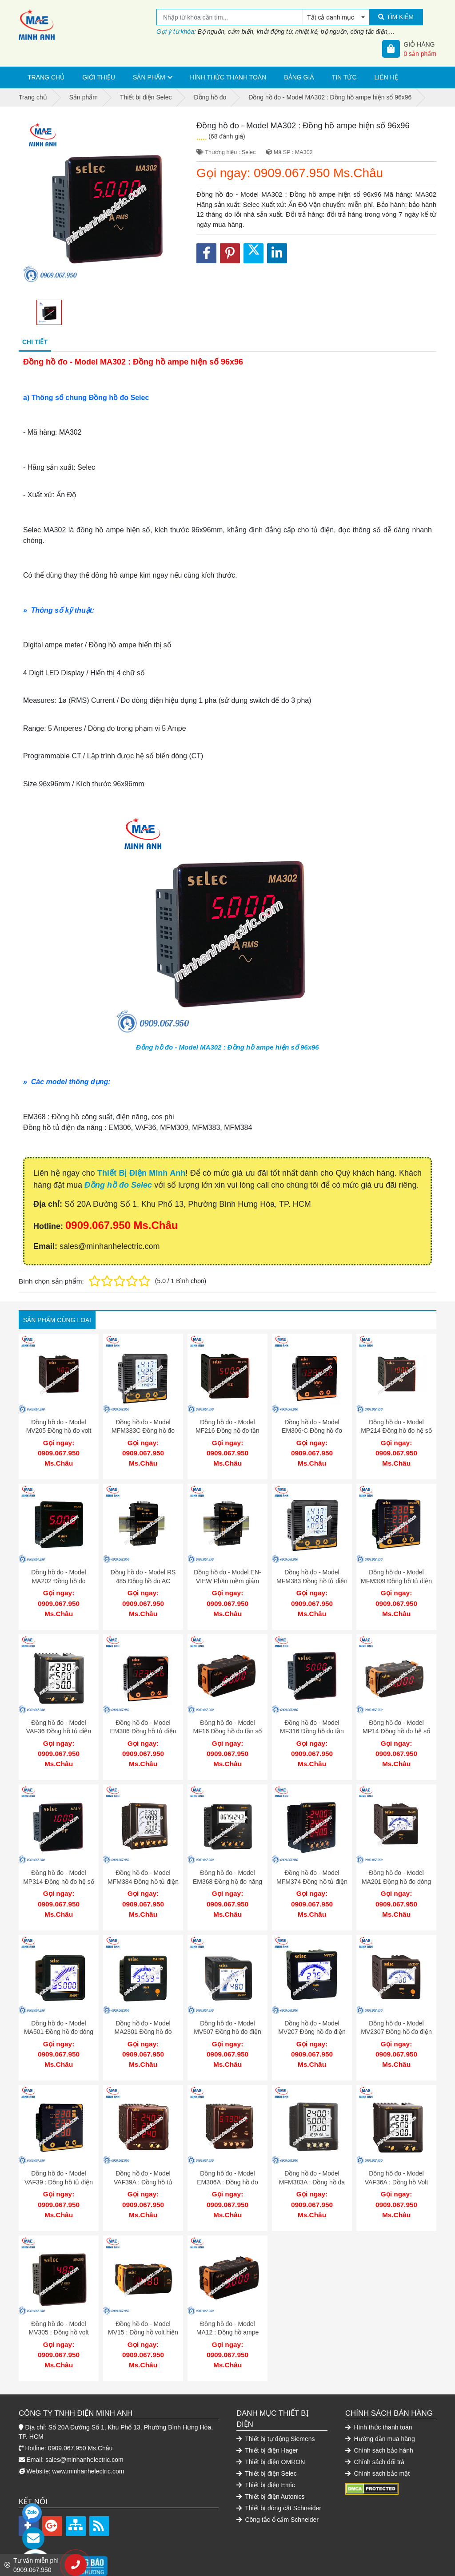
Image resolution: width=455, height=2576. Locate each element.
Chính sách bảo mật (377, 2442)
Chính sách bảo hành (379, 2419)
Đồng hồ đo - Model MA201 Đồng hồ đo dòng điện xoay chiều (396, 1868)
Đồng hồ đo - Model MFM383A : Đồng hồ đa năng (312, 2160)
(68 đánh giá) (226, 136)
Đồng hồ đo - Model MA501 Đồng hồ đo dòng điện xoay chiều (58, 2014)
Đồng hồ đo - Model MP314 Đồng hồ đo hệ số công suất (58, 1868)
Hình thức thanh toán (228, 77)
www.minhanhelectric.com (88, 2440)
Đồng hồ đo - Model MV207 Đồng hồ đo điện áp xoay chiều (312, 2014)
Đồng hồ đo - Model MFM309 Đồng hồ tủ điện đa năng (396, 1576)
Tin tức (344, 77)
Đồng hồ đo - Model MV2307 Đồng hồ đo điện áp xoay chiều (396, 2014)
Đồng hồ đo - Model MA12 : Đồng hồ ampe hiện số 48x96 (227, 2306)
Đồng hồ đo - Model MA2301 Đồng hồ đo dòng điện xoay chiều (143, 2014)
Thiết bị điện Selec (266, 2442)
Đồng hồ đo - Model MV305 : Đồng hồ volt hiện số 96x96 (58, 2306)
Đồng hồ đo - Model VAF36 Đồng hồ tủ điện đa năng (58, 1722)
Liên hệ (386, 77)
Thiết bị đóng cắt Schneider (278, 2477)
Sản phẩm (149, 77)
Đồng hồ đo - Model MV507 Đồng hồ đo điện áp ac (227, 2014)
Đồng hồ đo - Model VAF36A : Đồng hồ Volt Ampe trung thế (396, 2160)
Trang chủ (46, 77)
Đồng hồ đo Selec (118, 1185)
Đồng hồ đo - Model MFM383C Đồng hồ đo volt (143, 1431)
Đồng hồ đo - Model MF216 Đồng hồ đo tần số (227, 1431)
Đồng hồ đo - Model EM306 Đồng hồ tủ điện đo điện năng (143, 1722)
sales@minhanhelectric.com (84, 2428)
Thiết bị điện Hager (267, 2419)
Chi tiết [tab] (35, 341)
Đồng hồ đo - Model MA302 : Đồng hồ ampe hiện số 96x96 (227, 1047)
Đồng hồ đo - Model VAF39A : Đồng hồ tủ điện (143, 2160)
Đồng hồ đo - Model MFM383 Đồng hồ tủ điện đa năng (311, 1576)
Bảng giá (299, 77)
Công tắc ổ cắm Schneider (277, 2488)
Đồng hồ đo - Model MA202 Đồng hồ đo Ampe (58, 1576)
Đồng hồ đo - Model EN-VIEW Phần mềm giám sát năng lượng (227, 1576)
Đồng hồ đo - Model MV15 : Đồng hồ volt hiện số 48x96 (143, 2306)
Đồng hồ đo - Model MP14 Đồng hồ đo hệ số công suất (396, 1722)
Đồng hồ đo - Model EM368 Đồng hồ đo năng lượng (227, 1868)
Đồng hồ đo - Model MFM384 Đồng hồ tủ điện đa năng (143, 1868)
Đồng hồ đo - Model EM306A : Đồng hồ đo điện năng (227, 2160)
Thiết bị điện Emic (265, 2453)
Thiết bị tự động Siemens (275, 2407)
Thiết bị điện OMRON (270, 2430)
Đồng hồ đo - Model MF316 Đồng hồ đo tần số (312, 1722)
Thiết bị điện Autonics (270, 2465)
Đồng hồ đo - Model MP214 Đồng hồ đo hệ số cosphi (396, 1431)
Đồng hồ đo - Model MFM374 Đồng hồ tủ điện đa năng (311, 1868)
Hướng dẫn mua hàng (380, 2407)
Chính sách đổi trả (374, 2430)
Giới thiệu (98, 77)
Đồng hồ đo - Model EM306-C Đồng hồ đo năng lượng (312, 1431)
